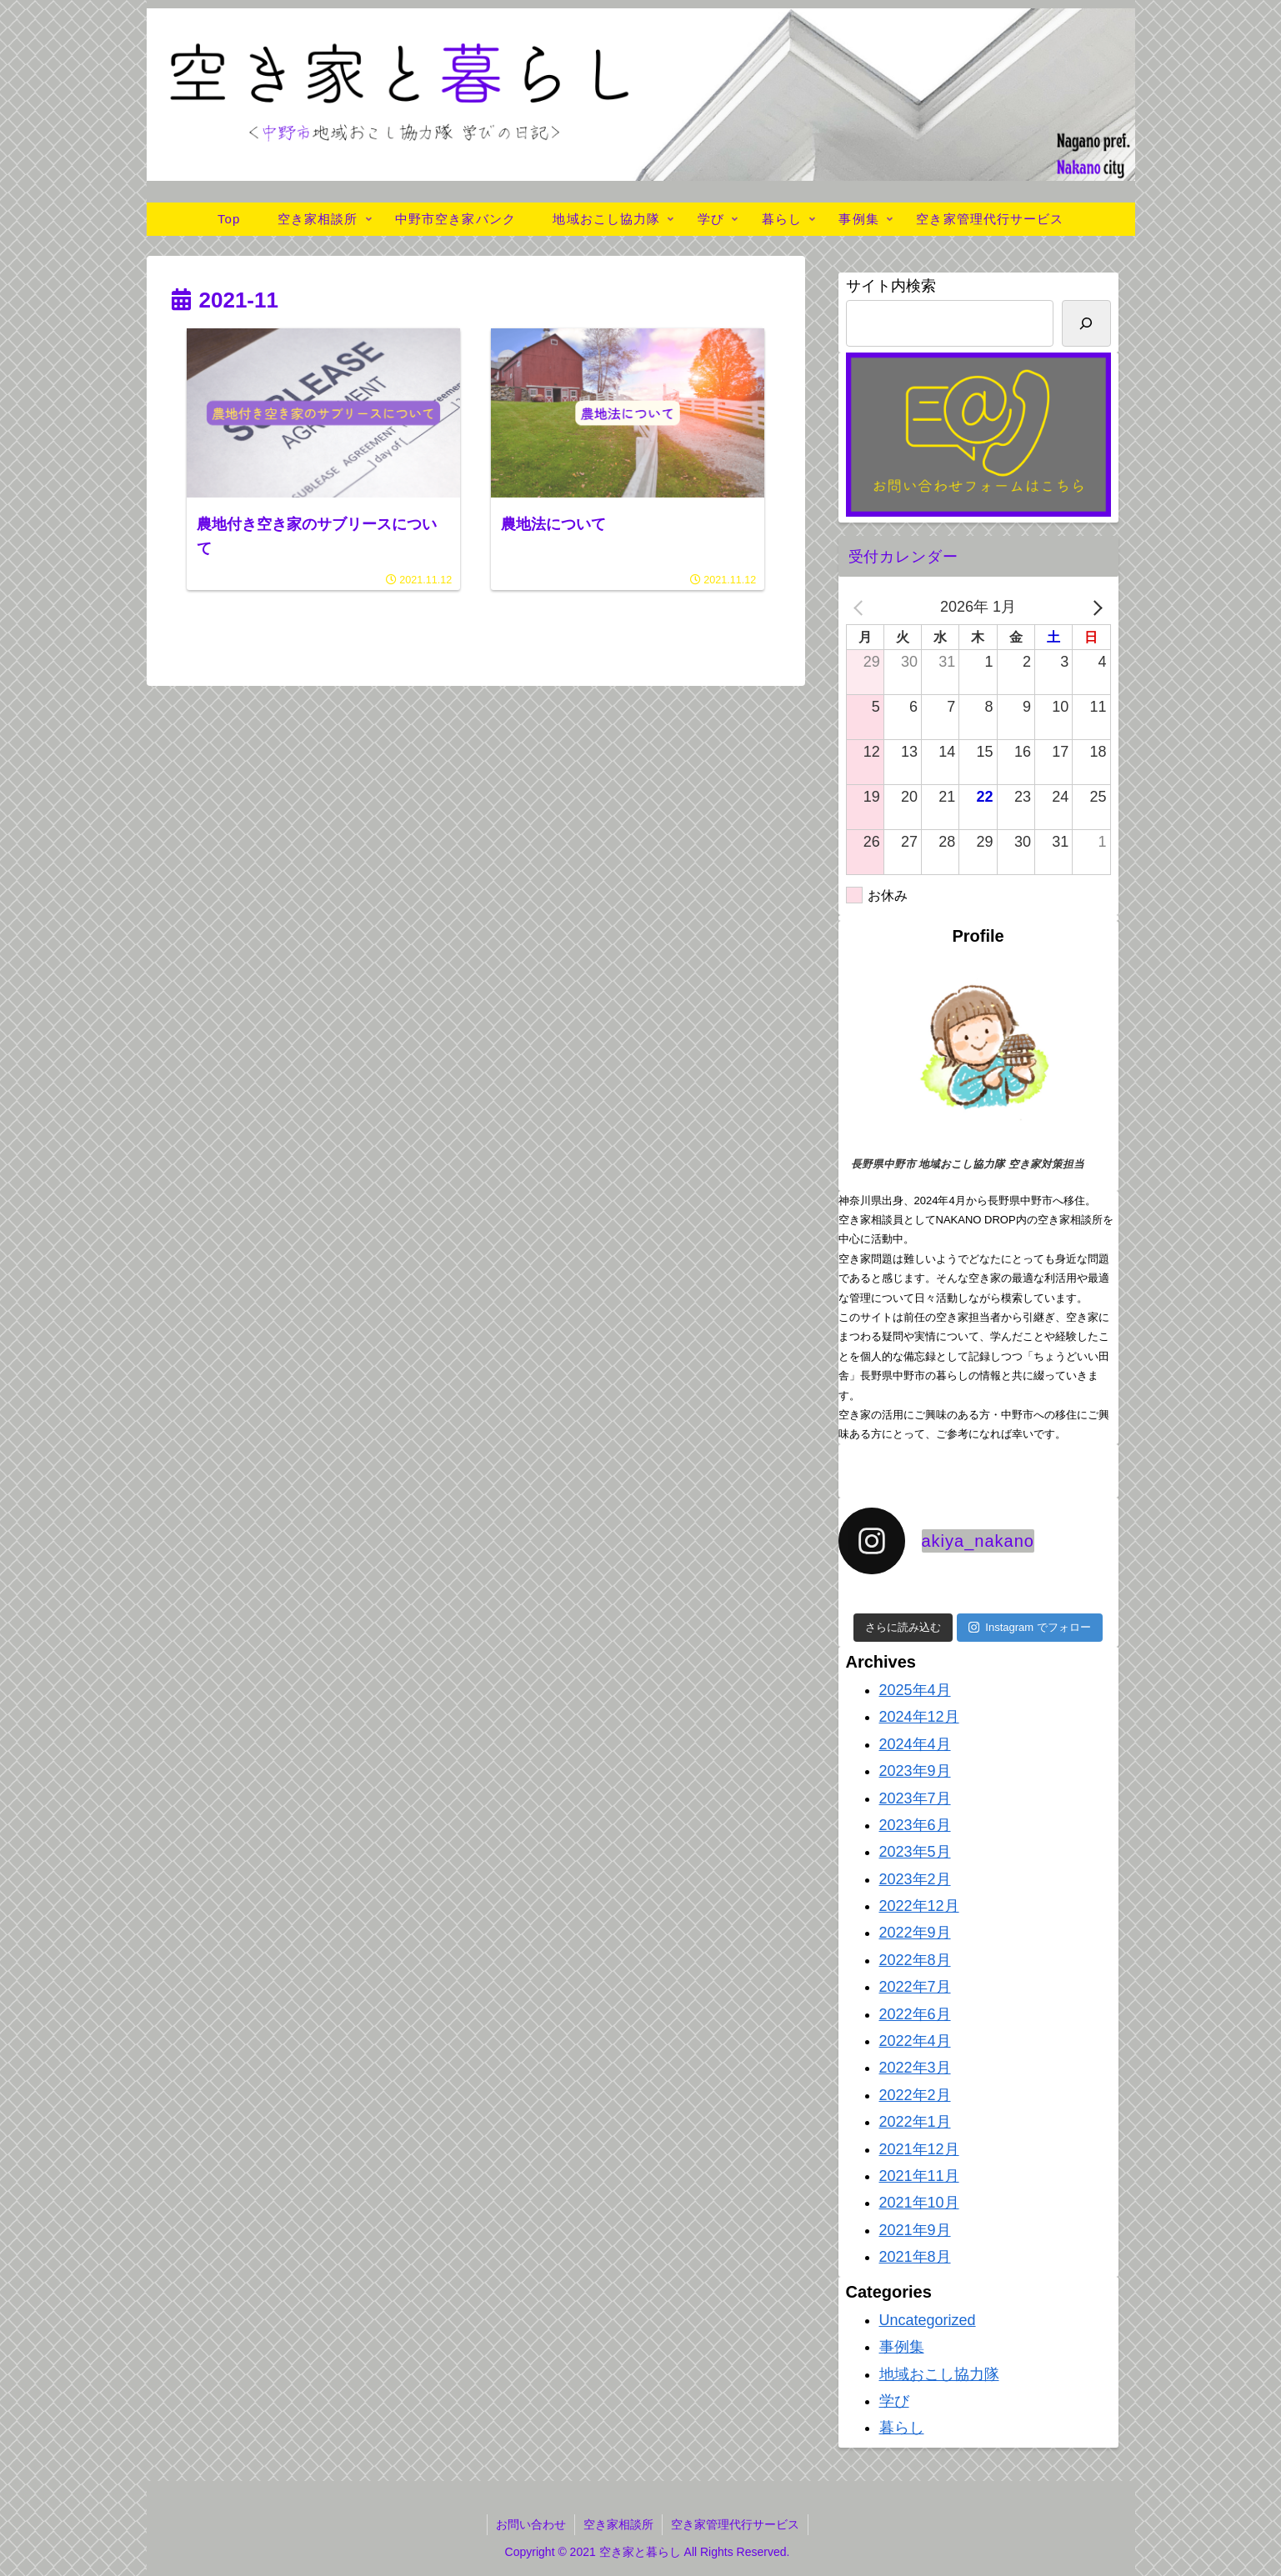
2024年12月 (919, 1716)
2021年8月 (915, 2256)
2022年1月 (915, 2121)
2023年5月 (915, 1851)
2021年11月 (919, 2176)
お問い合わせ (531, 2524)
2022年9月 (915, 1932)
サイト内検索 (891, 286)
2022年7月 (915, 1986)
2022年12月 (919, 1906)
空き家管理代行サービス (735, 2524)
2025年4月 (915, 1690)
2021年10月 (919, 2202)
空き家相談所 (618, 2524)
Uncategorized (927, 2320)
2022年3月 (915, 2067)
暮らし (901, 2427)
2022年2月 (915, 2095)
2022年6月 (915, 2014)
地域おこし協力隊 (939, 2374)
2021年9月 (915, 2230)
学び (894, 2401)
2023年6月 (915, 1825)
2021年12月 (919, 2149)
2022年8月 (915, 1960)
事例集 (901, 2346)
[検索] (1086, 323)
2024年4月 (915, 1744)
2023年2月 (915, 1879)
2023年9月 (915, 1771)
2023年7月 (915, 1798)
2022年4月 (915, 2041)
